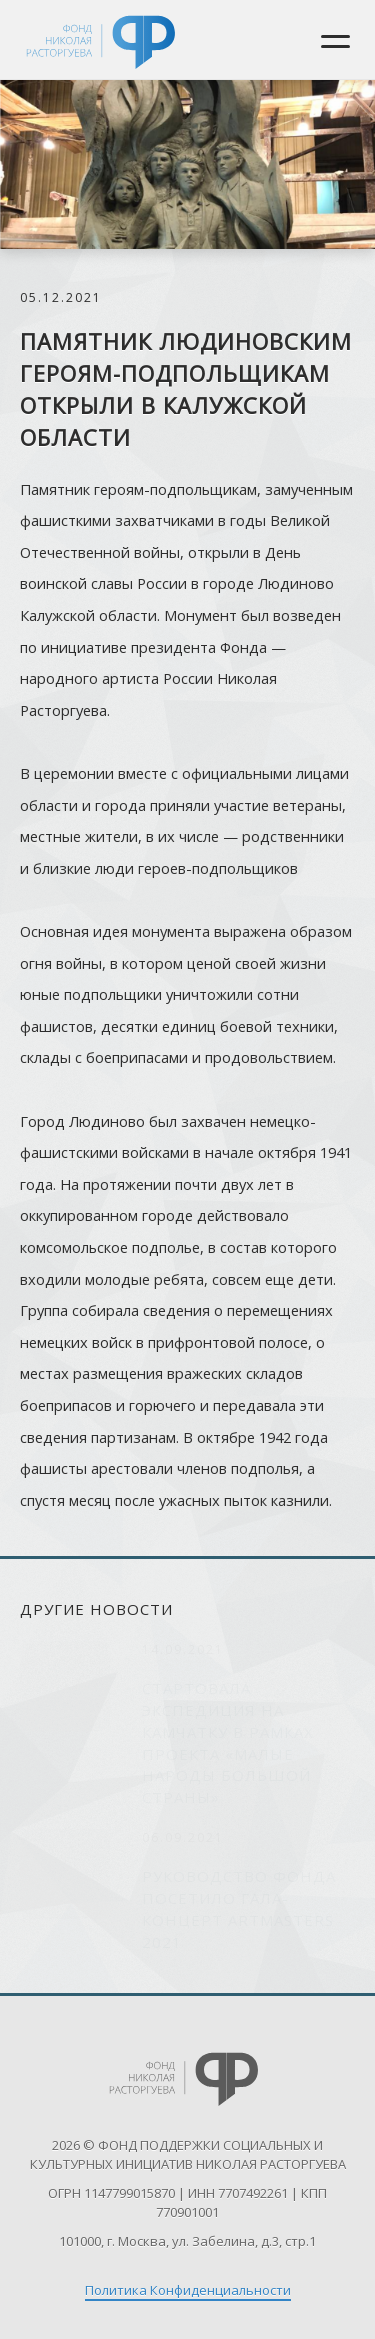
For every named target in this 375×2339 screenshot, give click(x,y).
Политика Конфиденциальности (188, 2290)
